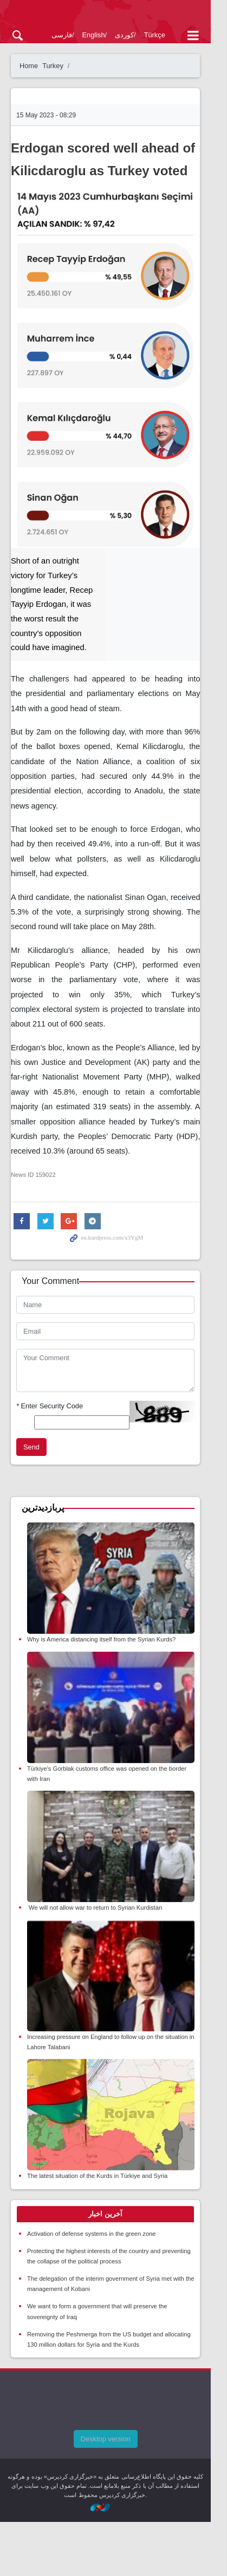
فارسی (61, 35)
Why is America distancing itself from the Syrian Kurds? (101, 1650)
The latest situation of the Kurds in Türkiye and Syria (97, 2230)
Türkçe (154, 35)
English (93, 35)
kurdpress (113, 15)
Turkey (52, 66)
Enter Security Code (49, 1406)
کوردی (124, 35)
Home (29, 66)
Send (31, 1447)
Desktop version (114, 2493)
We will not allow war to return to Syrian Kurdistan (94, 1940)
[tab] (113, 2268)
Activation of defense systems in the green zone (91, 2287)
